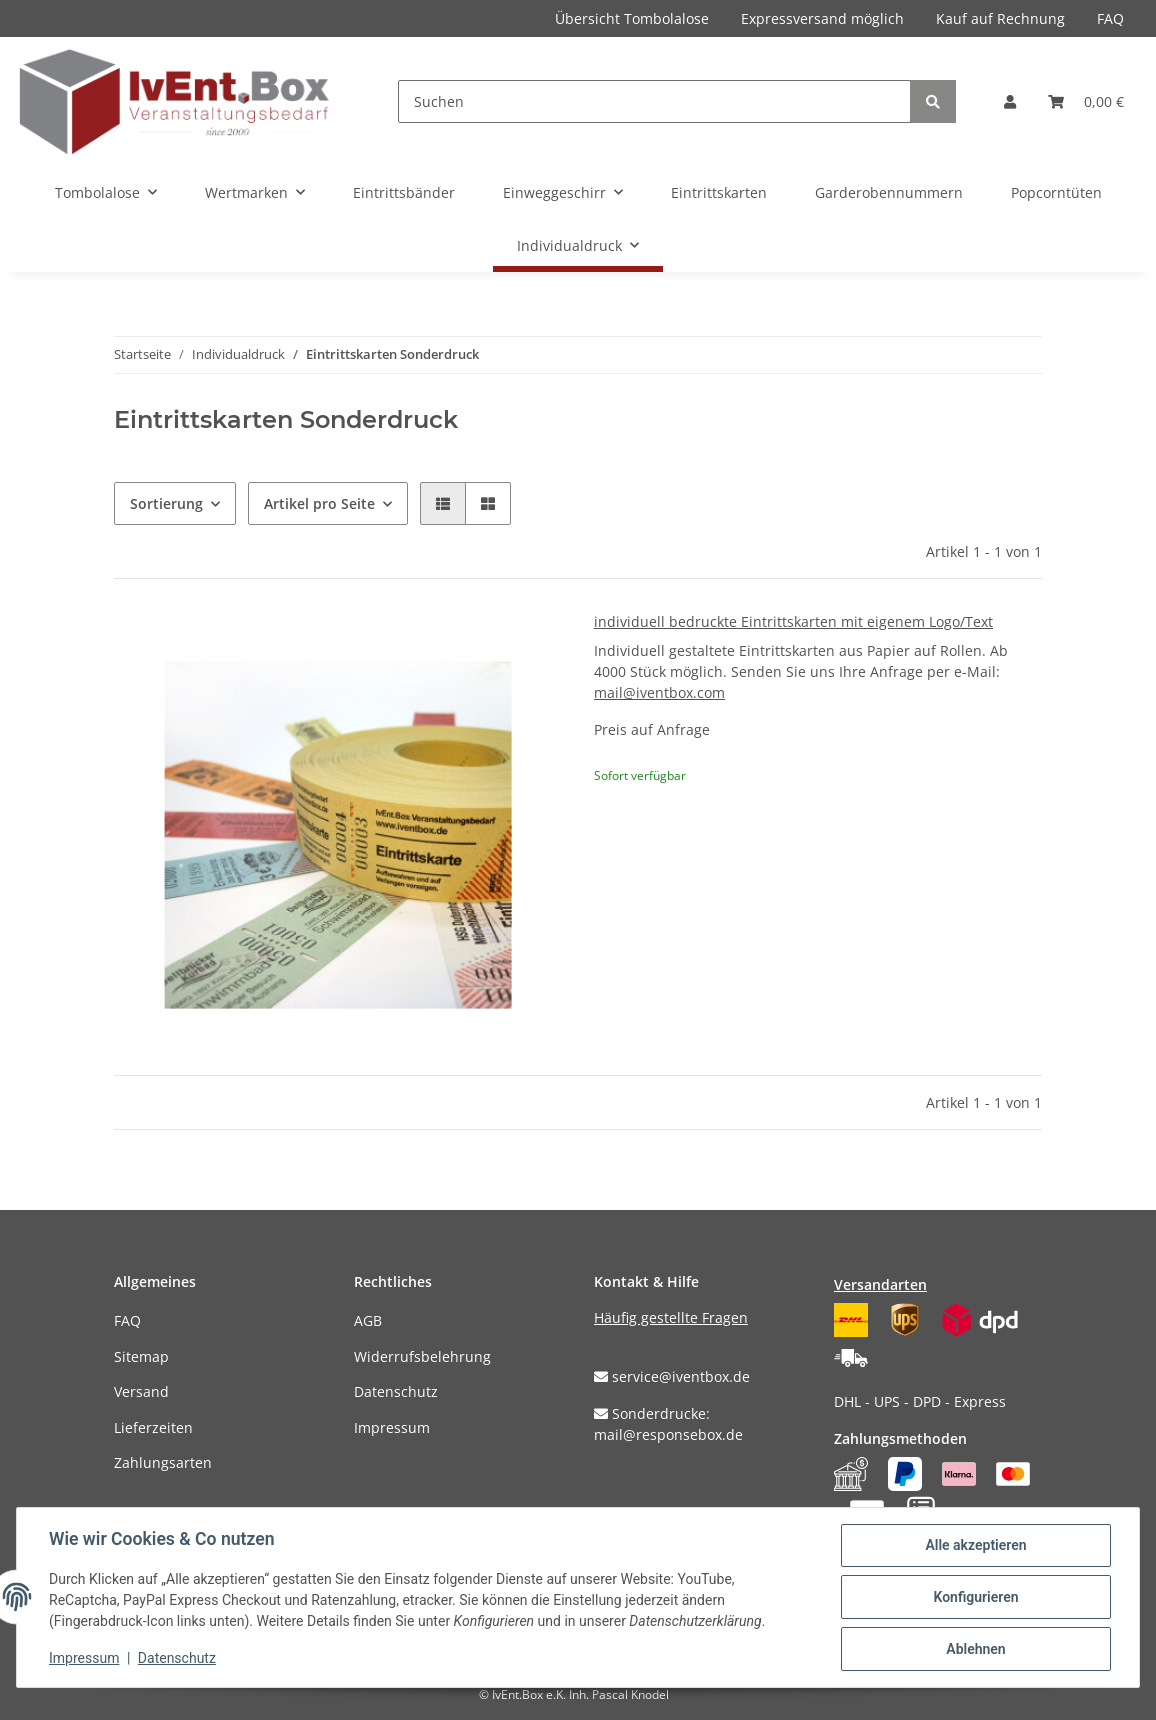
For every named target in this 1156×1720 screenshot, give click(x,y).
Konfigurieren (975, 1597)
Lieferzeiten (153, 1427)
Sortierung (166, 503)
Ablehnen (975, 1649)
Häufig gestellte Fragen (671, 1317)
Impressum (392, 1427)
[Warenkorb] (1086, 101)
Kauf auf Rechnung (1000, 18)
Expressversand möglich (822, 18)
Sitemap (141, 1356)
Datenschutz (396, 1391)
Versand (141, 1391)
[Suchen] (654, 101)
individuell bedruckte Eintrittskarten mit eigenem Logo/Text (793, 621)
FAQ (1110, 18)
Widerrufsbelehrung (422, 1356)
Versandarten (880, 1284)
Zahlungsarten (163, 1462)
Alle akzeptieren (975, 1545)
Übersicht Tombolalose (632, 18)
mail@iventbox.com (659, 692)
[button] (1010, 101)
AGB (368, 1320)
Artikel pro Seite (319, 503)
